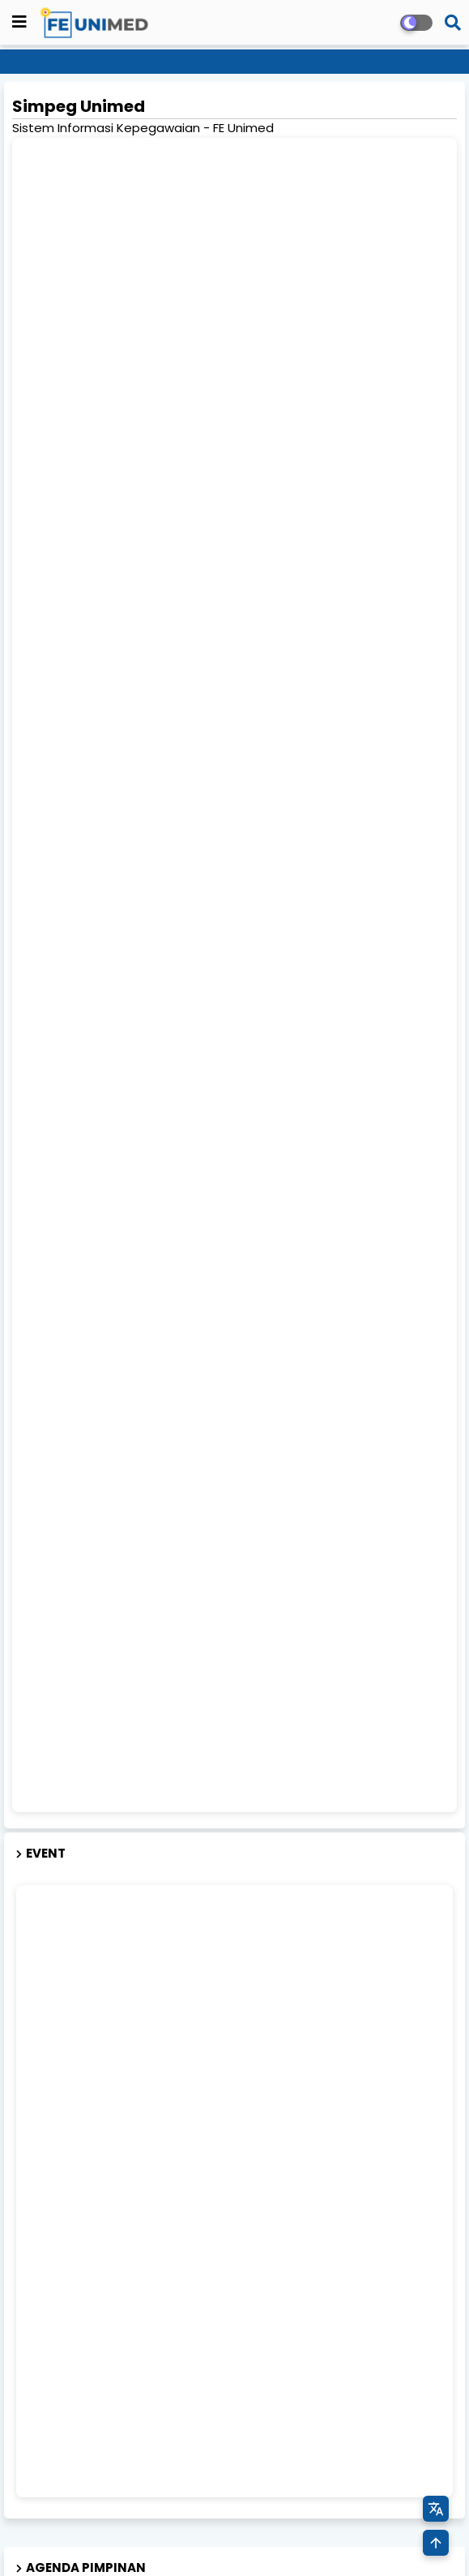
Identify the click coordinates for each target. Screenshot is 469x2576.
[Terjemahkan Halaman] (436, 2509)
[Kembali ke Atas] (436, 2543)
